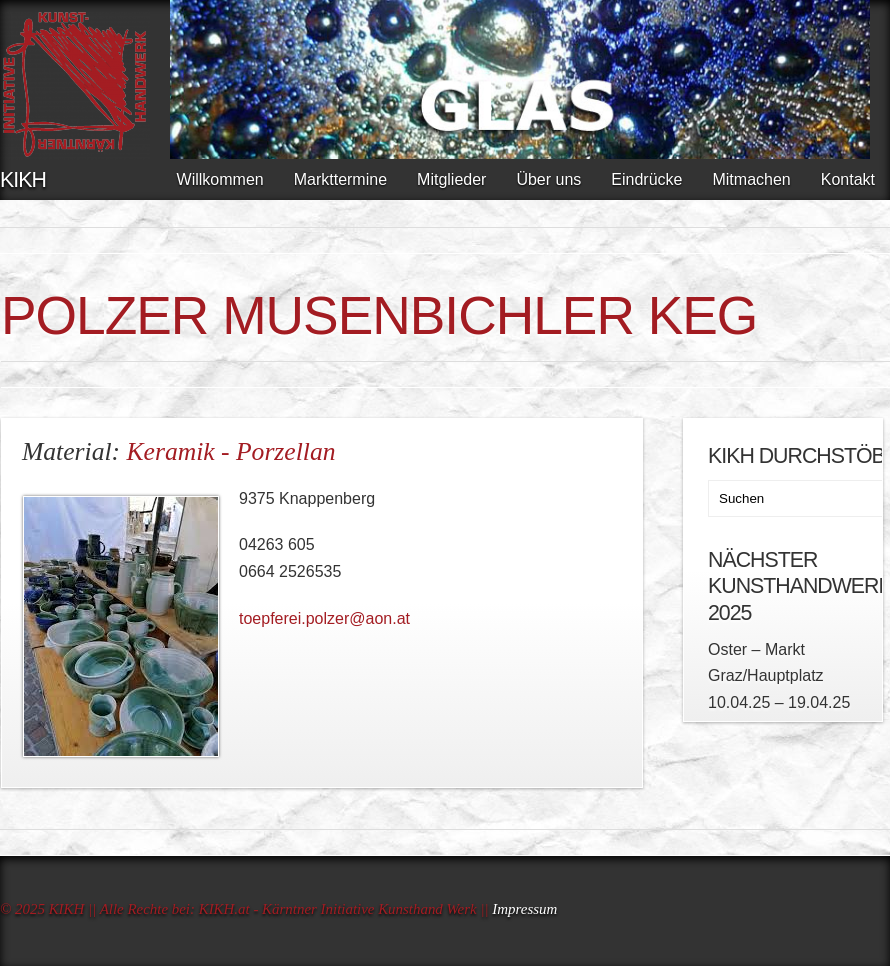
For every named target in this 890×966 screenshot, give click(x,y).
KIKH (23, 180)
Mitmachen (751, 179)
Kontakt (848, 179)
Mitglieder (451, 179)
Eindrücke (646, 179)
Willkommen (220, 179)
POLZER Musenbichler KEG (379, 315)
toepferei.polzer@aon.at (324, 618)
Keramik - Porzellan (231, 451)
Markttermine (340, 179)
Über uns (548, 179)
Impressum (524, 909)
